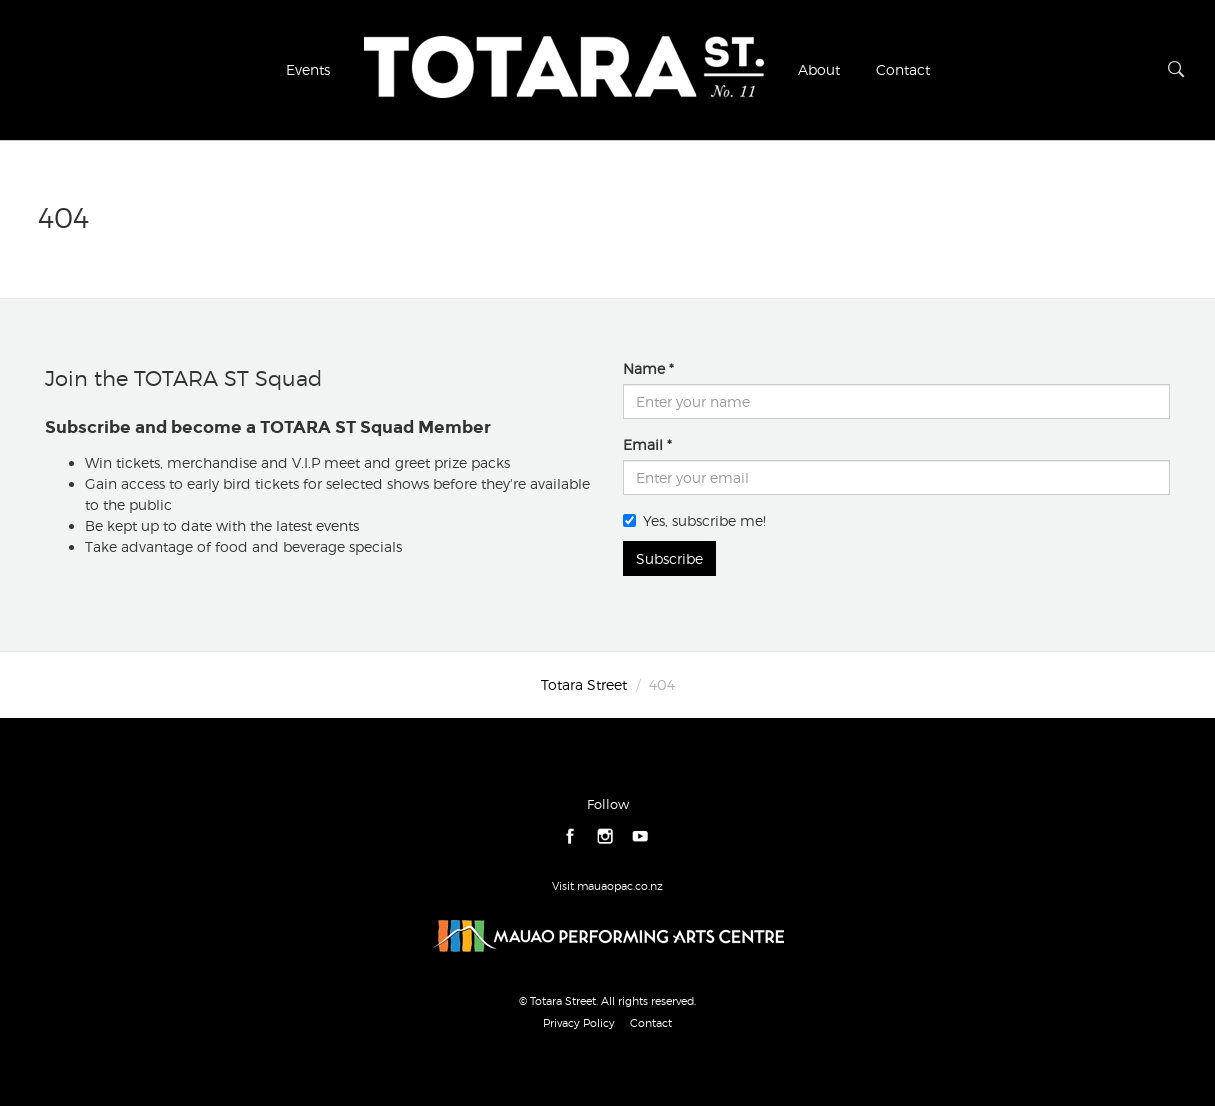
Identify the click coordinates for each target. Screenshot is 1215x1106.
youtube (640, 837)
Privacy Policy (579, 1023)
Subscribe (669, 558)
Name (644, 368)
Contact (903, 69)
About (819, 69)
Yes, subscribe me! (694, 520)
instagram (605, 837)
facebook (570, 837)
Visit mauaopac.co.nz (607, 886)
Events (308, 69)
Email (643, 444)
